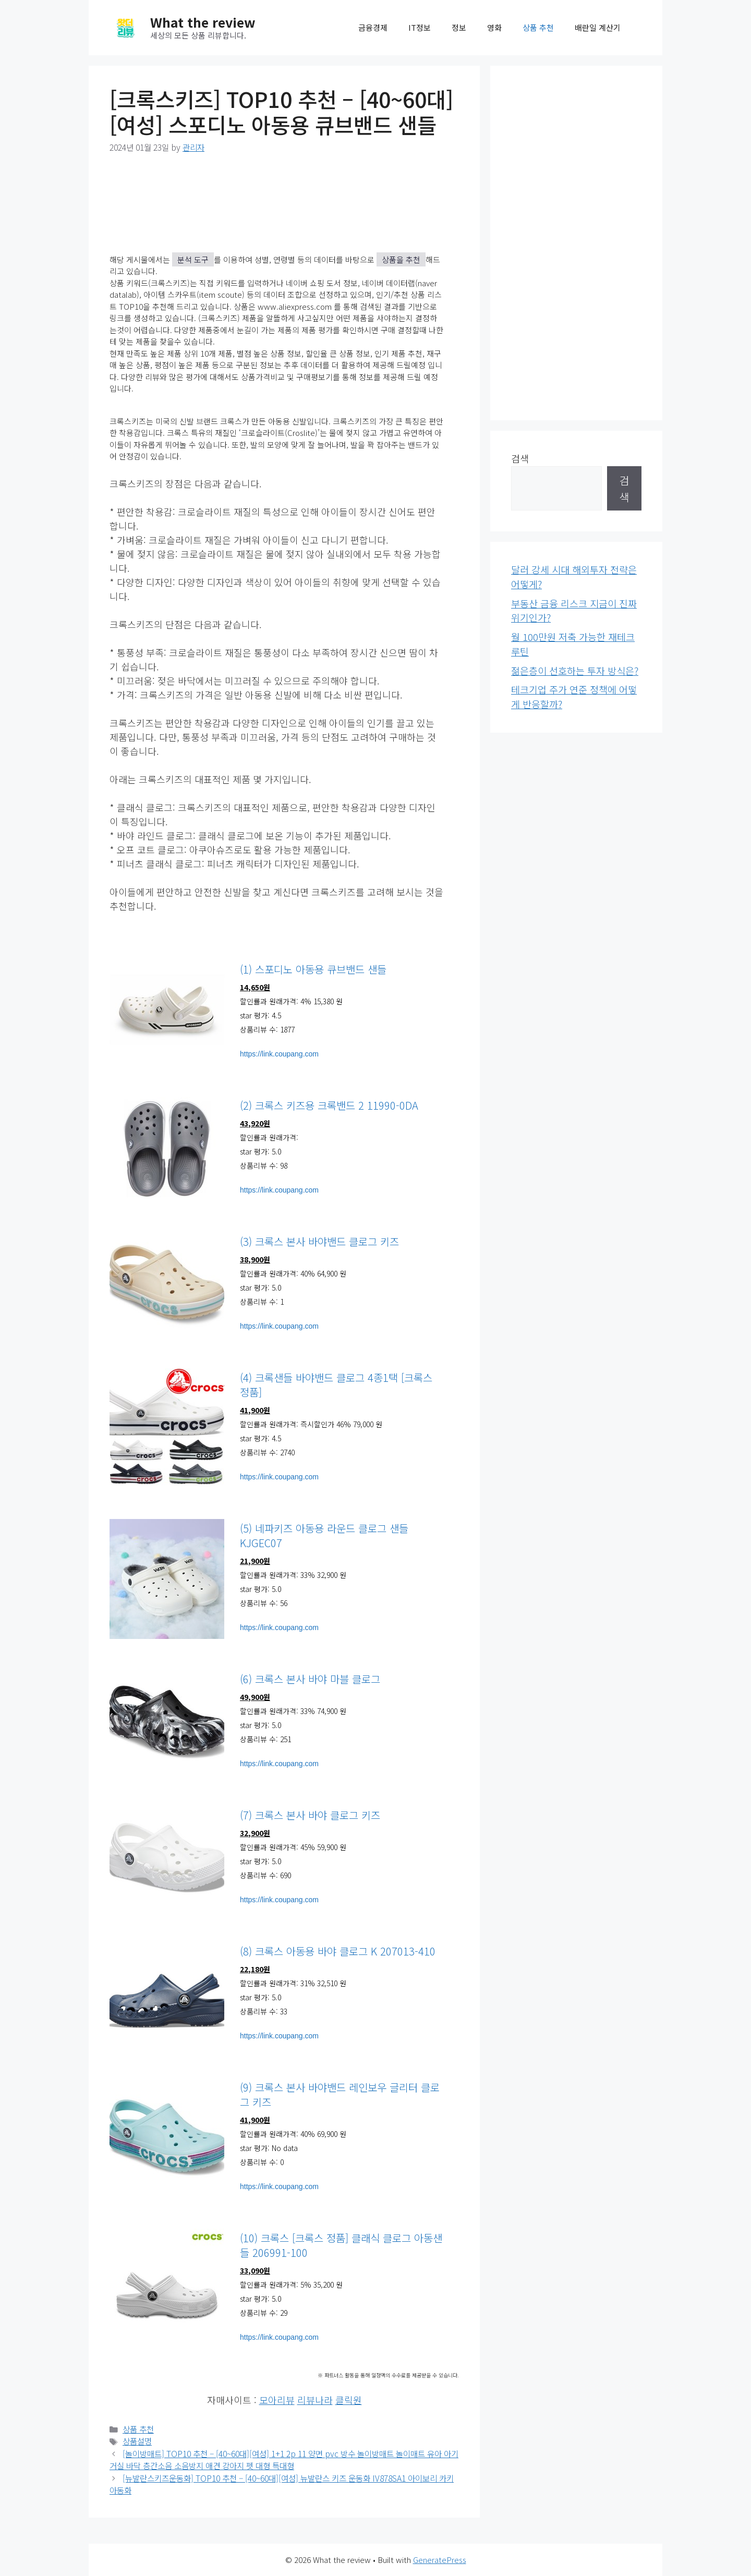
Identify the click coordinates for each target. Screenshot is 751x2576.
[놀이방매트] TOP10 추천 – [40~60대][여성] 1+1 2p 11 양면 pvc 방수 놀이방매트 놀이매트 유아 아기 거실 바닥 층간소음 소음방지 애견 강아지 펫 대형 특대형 (284, 2460)
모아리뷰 (277, 2400)
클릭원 (348, 2400)
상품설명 (137, 2441)
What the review (203, 22)
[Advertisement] (576, 243)
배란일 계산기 (598, 27)
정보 (459, 27)
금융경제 (372, 27)
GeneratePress (439, 2559)
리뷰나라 (315, 2400)
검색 (520, 458)
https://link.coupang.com (279, 1054)
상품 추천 (538, 27)
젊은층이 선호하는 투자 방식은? (574, 670)
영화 (494, 27)
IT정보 (419, 27)
